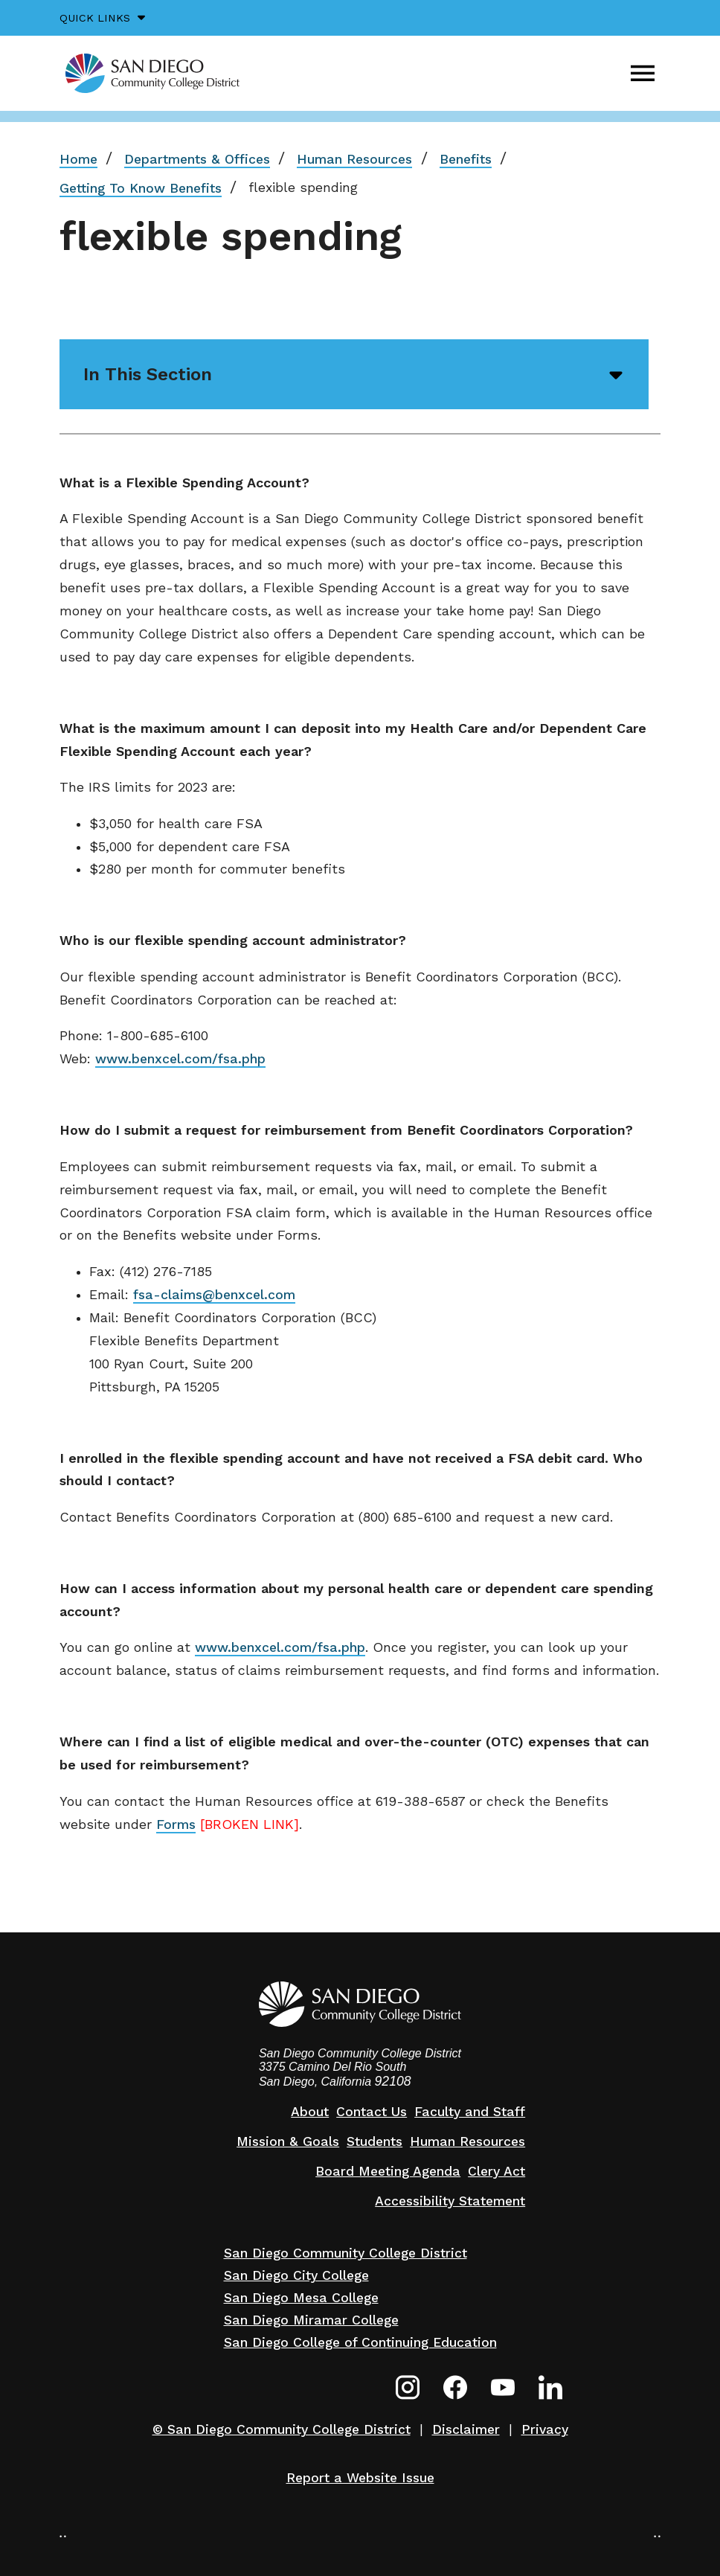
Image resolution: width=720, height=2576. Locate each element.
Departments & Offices (197, 159)
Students (374, 2141)
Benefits (466, 159)
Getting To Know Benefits (141, 188)
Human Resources (354, 159)
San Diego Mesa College (301, 2297)
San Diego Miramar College (311, 2320)
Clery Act (496, 2171)
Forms (176, 1824)
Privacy (544, 2429)
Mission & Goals (288, 2141)
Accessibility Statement (450, 2201)
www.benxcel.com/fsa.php (180, 1058)
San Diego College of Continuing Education (360, 2342)
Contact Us (371, 2111)
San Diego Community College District (345, 2253)
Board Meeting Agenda (387, 2171)
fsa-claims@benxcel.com (214, 1294)
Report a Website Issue (360, 2477)
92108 (393, 2081)
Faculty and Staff (469, 2111)
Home (78, 159)
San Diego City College (296, 2275)
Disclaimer (466, 2429)
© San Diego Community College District (281, 2429)
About (310, 2111)
